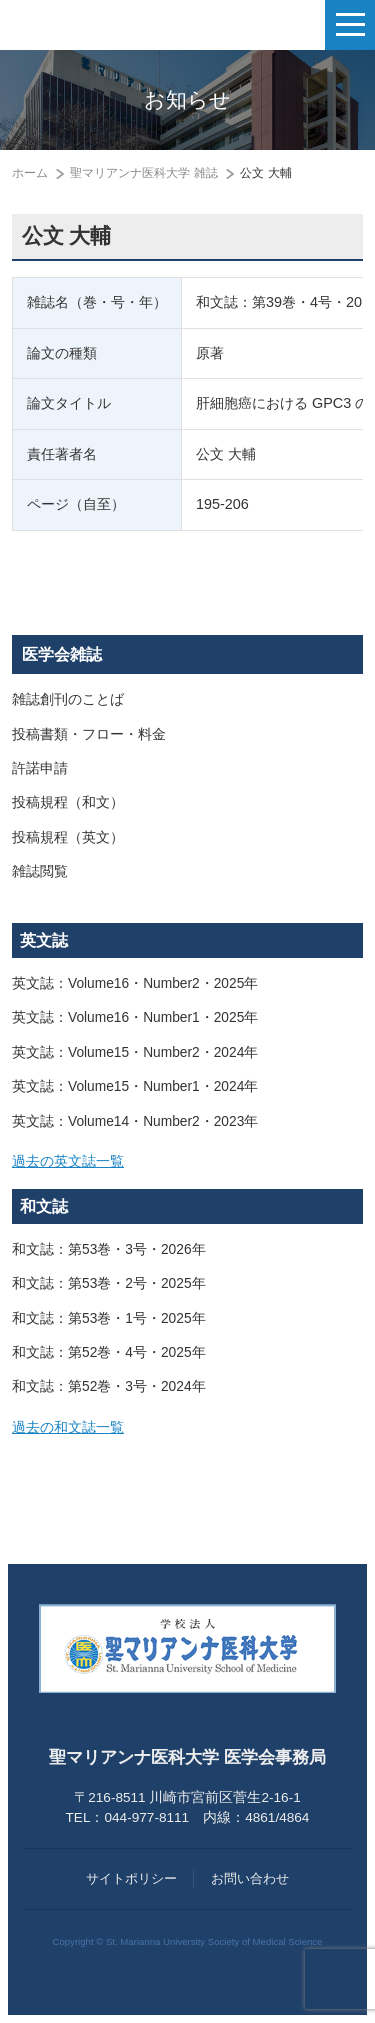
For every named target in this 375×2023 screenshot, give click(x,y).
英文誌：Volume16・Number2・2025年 (135, 983)
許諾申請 (40, 768)
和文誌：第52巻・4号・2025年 (109, 1352)
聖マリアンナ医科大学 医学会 (115, 25)
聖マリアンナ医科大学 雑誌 (143, 173)
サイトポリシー (131, 1878)
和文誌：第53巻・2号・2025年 (109, 1283)
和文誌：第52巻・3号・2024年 (109, 1386)
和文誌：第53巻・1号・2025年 (109, 1318)
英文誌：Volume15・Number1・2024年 (135, 1086)
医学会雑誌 (62, 654)
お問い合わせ (250, 1878)
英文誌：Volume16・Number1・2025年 (135, 1017)
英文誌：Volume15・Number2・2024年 (135, 1052)
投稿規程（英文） (68, 837)
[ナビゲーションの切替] (350, 25)
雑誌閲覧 (40, 871)
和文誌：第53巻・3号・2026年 (109, 1249)
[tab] (187, 1162)
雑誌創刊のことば (68, 699)
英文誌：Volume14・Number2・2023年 (135, 1121)
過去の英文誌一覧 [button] (68, 1161)
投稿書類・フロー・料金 (89, 734)
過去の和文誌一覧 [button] (68, 1427)
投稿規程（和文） (68, 802)
